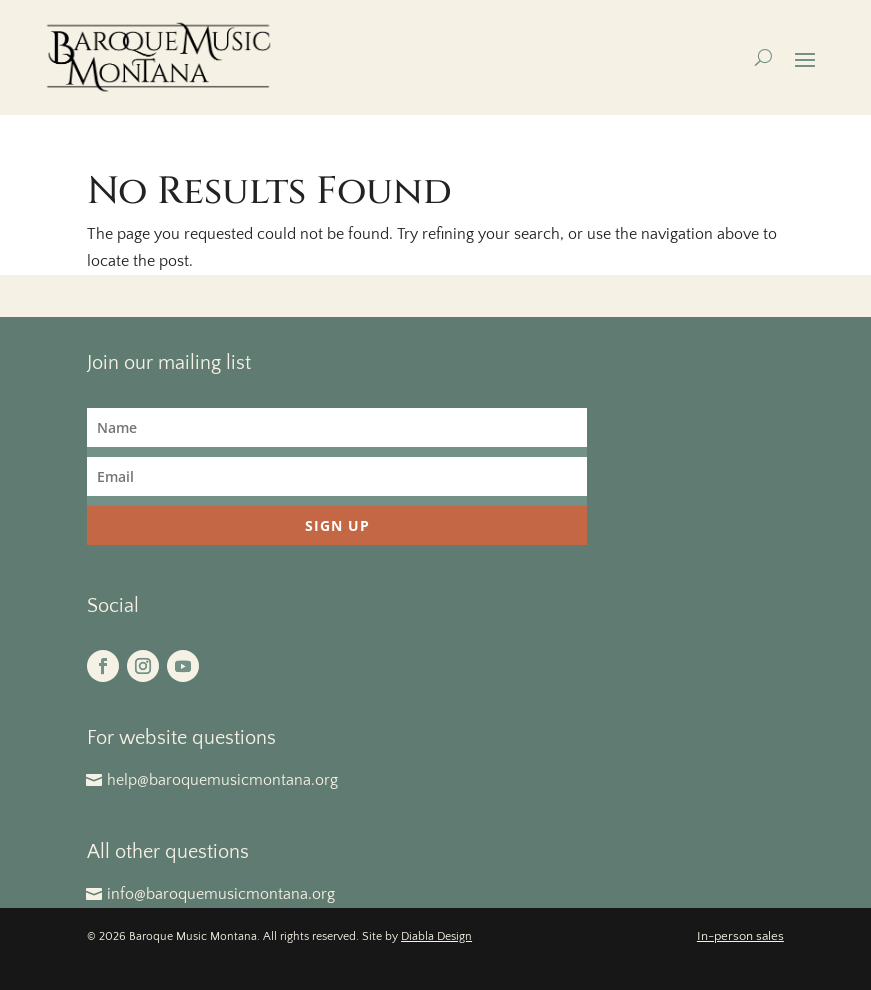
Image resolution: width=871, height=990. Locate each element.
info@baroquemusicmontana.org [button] (221, 894)
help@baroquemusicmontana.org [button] (222, 780)
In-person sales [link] (740, 936)
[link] (158, 57)
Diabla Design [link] (436, 936)
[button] (805, 58)
